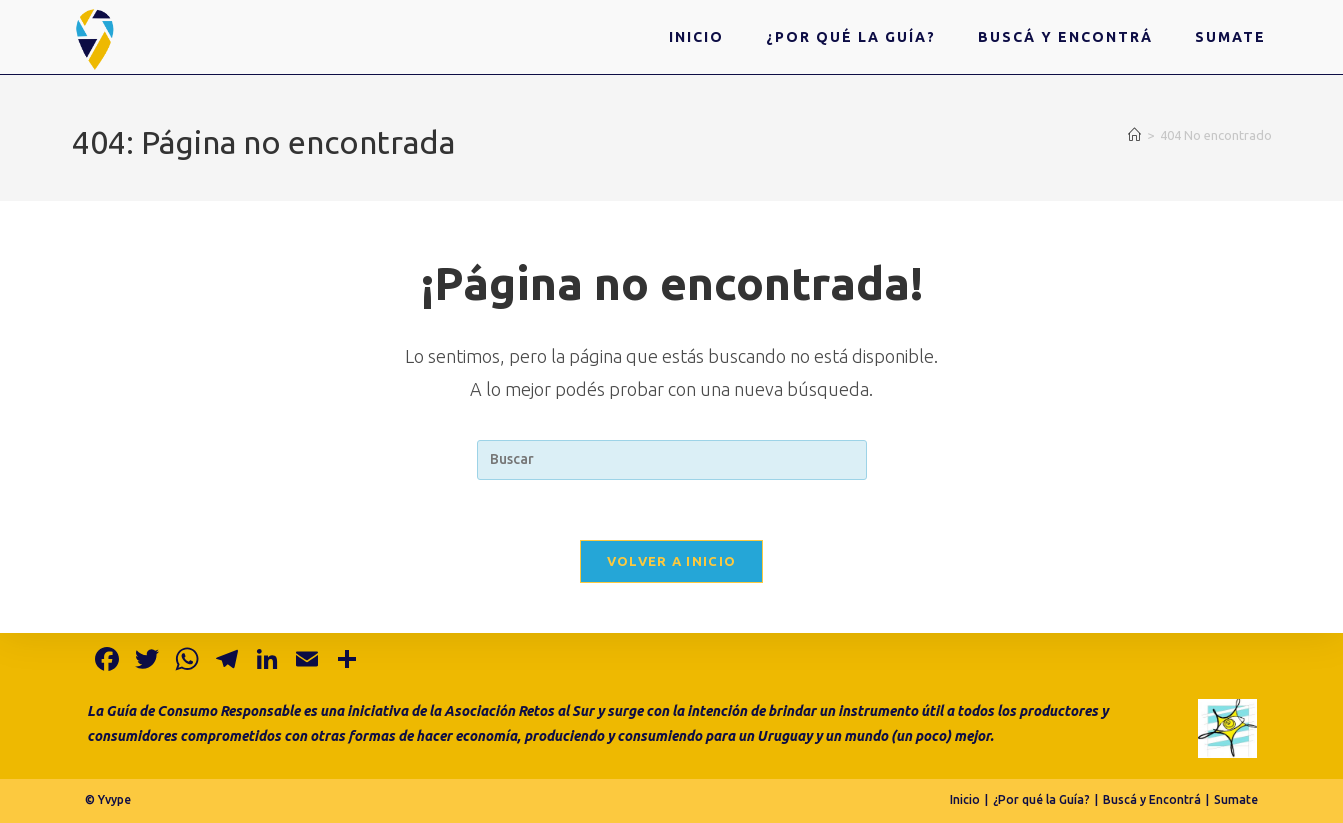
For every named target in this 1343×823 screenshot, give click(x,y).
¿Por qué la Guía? (1041, 799)
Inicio (965, 799)
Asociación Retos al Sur (519, 711)
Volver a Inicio (672, 561)
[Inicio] (1134, 135)
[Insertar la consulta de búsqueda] (672, 460)
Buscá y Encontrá (1152, 799)
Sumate (1236, 799)
